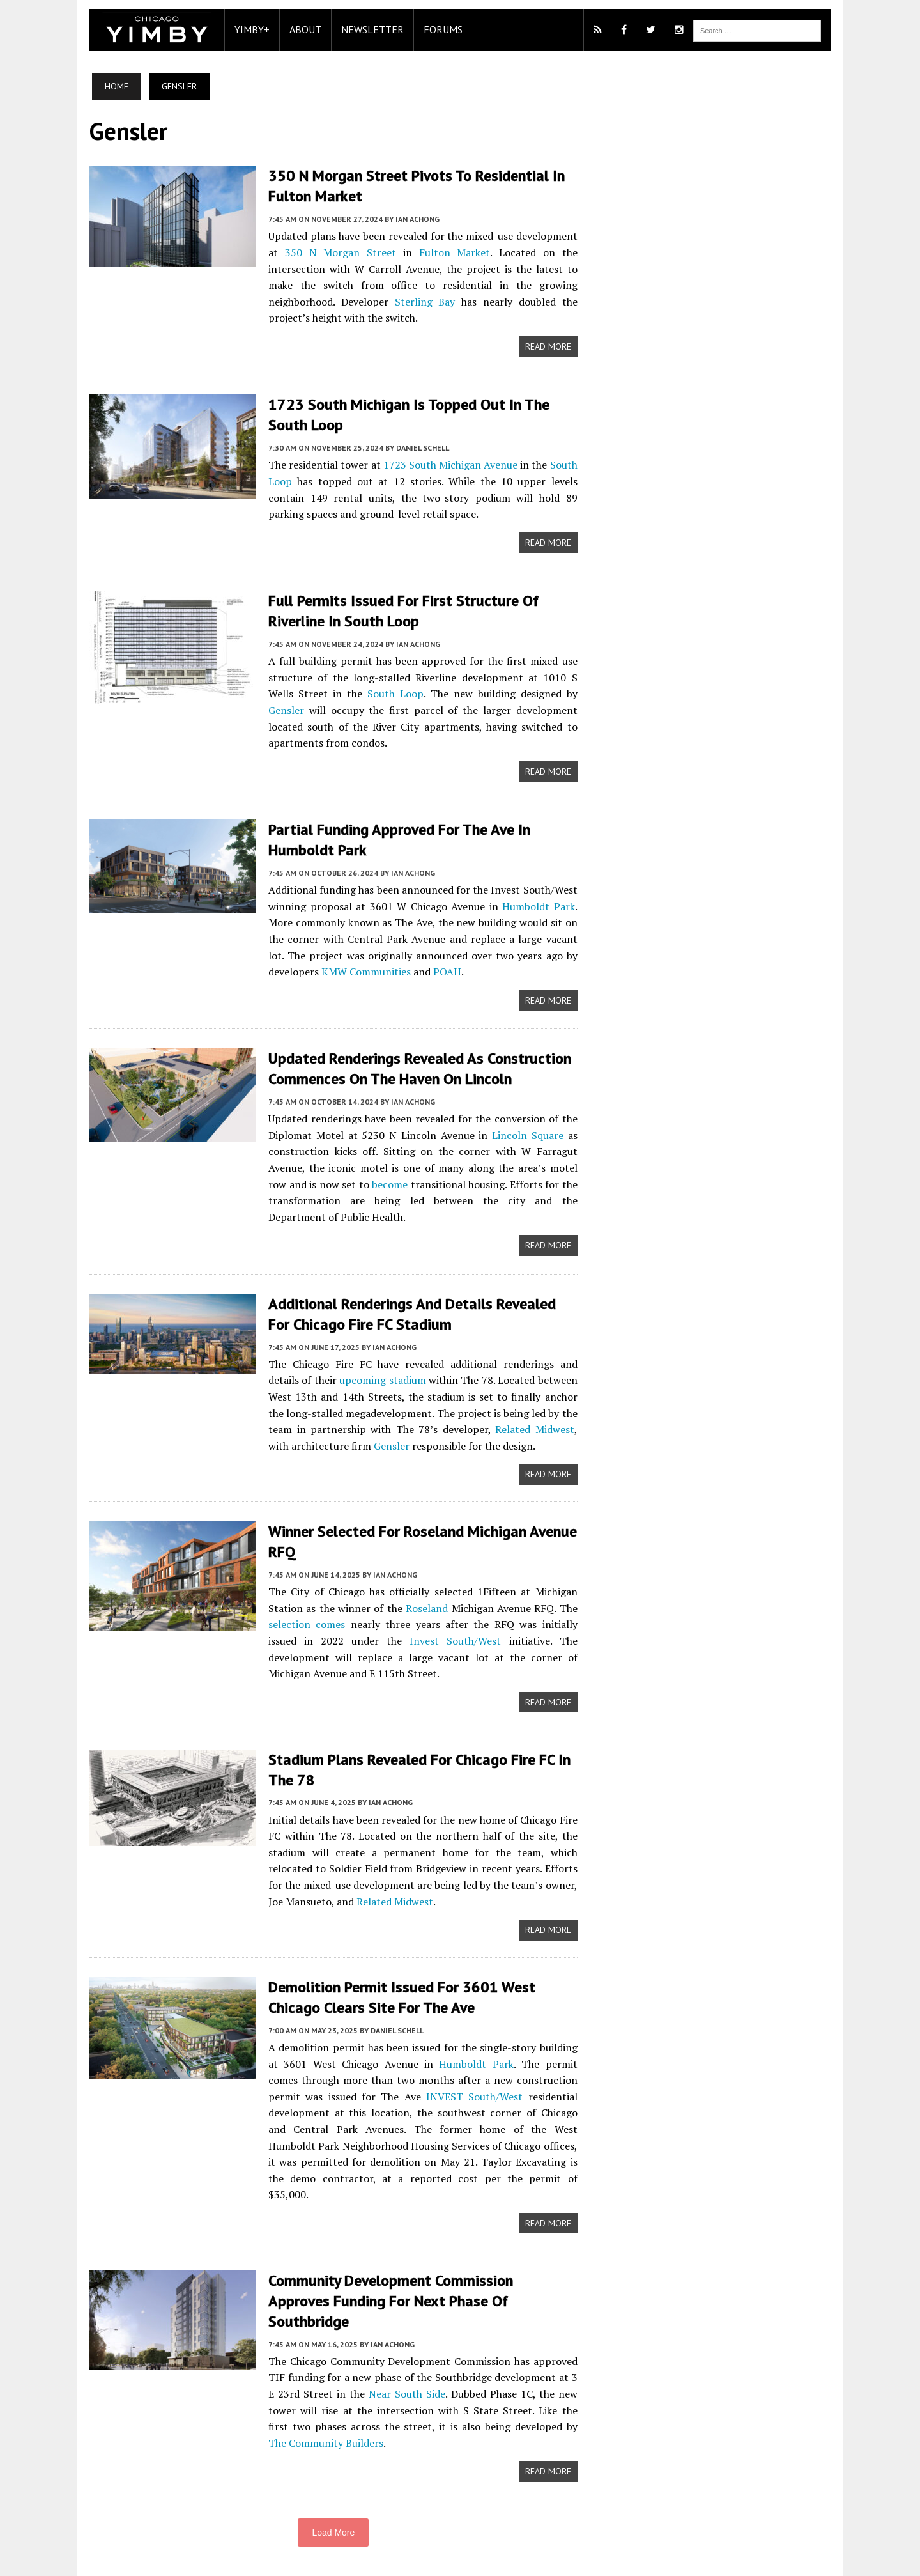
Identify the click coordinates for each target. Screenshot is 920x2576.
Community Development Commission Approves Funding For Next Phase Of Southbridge (416, 2269)
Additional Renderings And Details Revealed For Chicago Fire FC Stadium (418, 1308)
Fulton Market (453, 252)
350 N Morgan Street (336, 252)
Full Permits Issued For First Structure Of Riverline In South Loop (397, 608)
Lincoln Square (529, 1130)
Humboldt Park (540, 903)
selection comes (299, 1619)
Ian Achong (411, 218)
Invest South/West (399, 1635)
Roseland (425, 1602)
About (299, 29)
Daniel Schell (416, 446)
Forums (436, 29)
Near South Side (385, 2352)
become (377, 1179)
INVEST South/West (416, 2091)
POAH (441, 968)
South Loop (352, 691)
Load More (331, 2492)
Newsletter (366, 29)
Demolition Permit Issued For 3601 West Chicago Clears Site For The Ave (395, 1992)
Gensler (542, 691)
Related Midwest (506, 1423)
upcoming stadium (347, 1375)
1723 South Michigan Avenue (448, 463)
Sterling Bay (341, 300)
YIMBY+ (245, 29)
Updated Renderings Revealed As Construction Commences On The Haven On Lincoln (413, 1064)
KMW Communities (359, 968)
